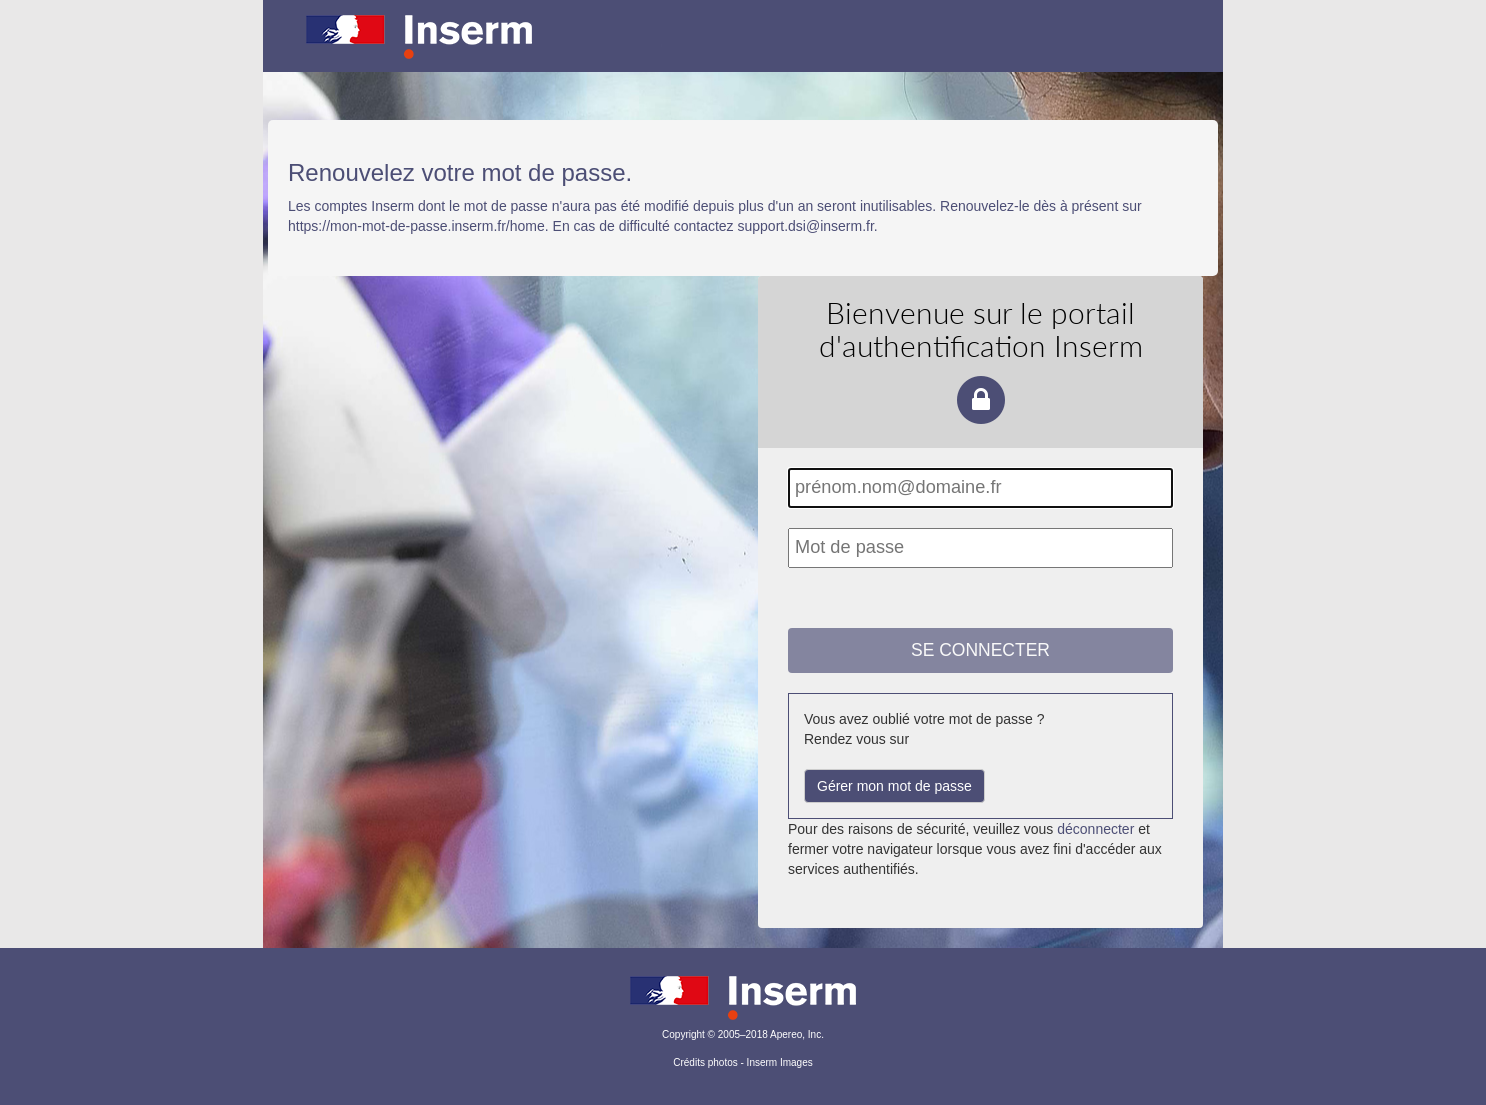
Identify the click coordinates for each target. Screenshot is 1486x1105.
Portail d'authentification (743, 50)
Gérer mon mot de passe (894, 786)
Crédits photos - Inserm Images (743, 1062)
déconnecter (1095, 829)
